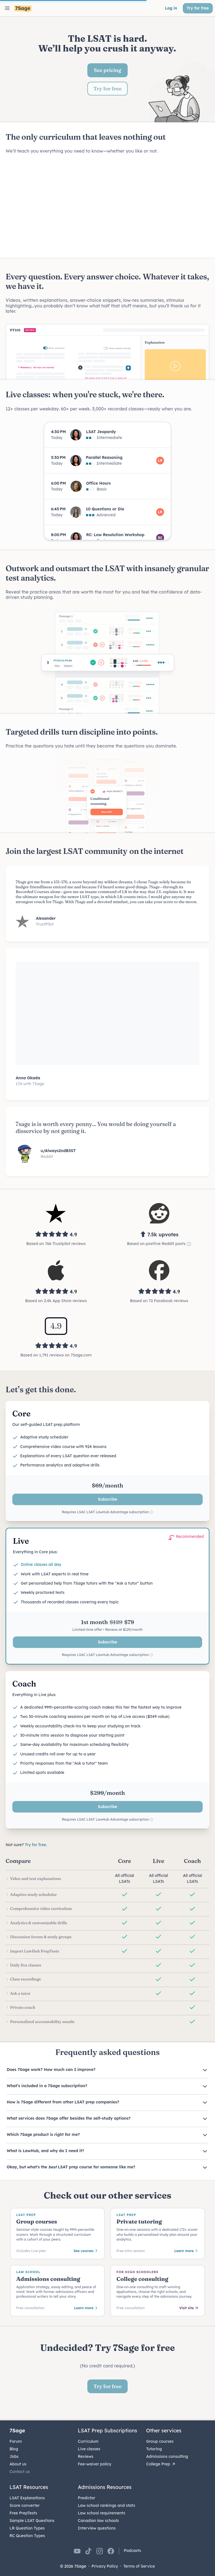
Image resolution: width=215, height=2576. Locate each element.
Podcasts (132, 2550)
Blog (14, 2448)
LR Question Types (27, 2528)
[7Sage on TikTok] (88, 2551)
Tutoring (154, 2448)
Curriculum (88, 2441)
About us (18, 2464)
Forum (16, 2441)
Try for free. (36, 1844)
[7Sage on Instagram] (99, 2551)
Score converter (25, 2505)
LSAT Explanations (27, 2497)
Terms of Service (139, 2566)
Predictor (86, 2497)
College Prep (161, 2464)
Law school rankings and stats (106, 2505)
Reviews (85, 2456)
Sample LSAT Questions (32, 2520)
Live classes (89, 2448)
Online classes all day (41, 1564)
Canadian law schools (98, 2520)
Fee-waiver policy (94, 2464)
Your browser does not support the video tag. (107, 206)
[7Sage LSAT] (23, 8)
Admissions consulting (167, 2456)
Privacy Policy (105, 2566)
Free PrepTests (23, 2513)
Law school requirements (101, 2513)
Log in (171, 8)
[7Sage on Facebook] (111, 2551)
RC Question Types (27, 2535)
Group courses (160, 2441)
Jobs (14, 2456)
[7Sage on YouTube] (77, 2551)
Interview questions (97, 2528)
